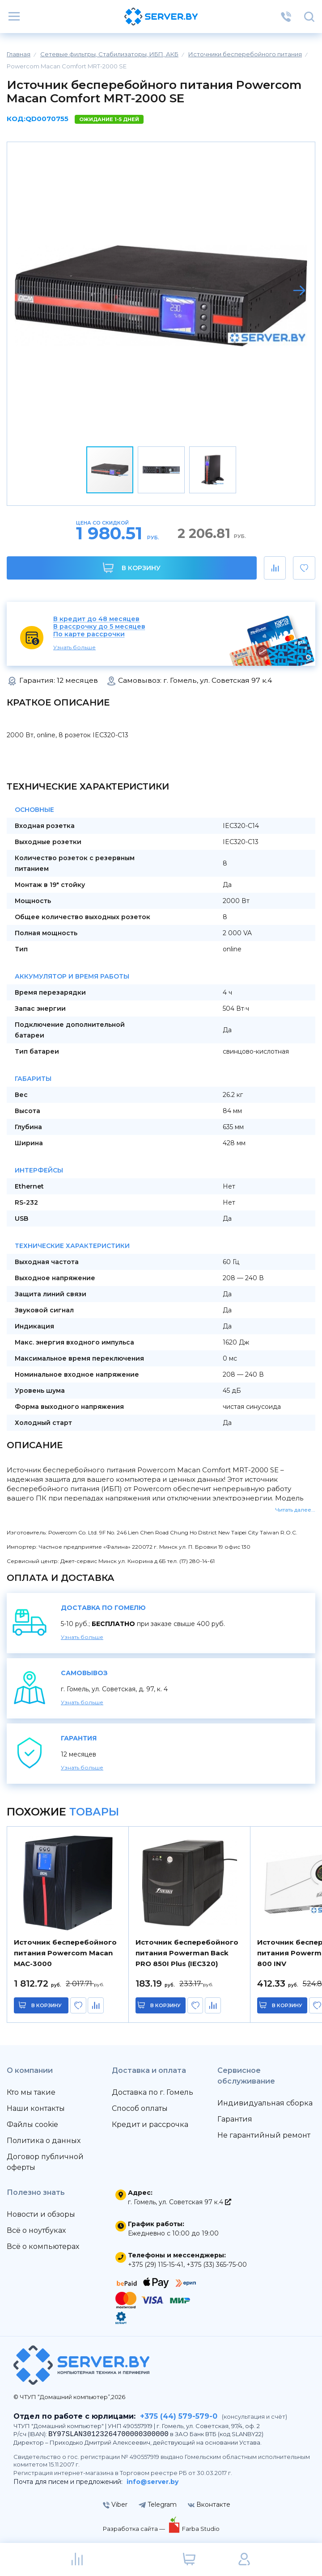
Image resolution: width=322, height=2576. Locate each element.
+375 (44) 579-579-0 (178, 2416)
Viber (115, 2504)
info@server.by (152, 2482)
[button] (299, 290)
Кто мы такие (31, 2092)
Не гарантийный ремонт (263, 2135)
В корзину (132, 567)
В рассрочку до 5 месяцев (99, 626)
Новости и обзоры (41, 2214)
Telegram (158, 2504)
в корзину (46, 2005)
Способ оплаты (140, 2108)
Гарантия (234, 2119)
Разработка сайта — (134, 2528)
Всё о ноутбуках (36, 2230)
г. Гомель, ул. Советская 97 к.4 (179, 2202)
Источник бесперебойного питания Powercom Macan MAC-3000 (65, 1953)
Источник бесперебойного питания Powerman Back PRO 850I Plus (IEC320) (187, 1953)
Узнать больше (74, 647)
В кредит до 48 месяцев (96, 619)
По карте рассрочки (89, 634)
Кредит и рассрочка (150, 2124)
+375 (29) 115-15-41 (155, 2265)
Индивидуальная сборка (265, 2103)
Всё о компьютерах (43, 2246)
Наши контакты (36, 2108)
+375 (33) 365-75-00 (216, 2265)
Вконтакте (209, 2504)
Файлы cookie (32, 2124)
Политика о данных (43, 2140)
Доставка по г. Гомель (152, 2092)
